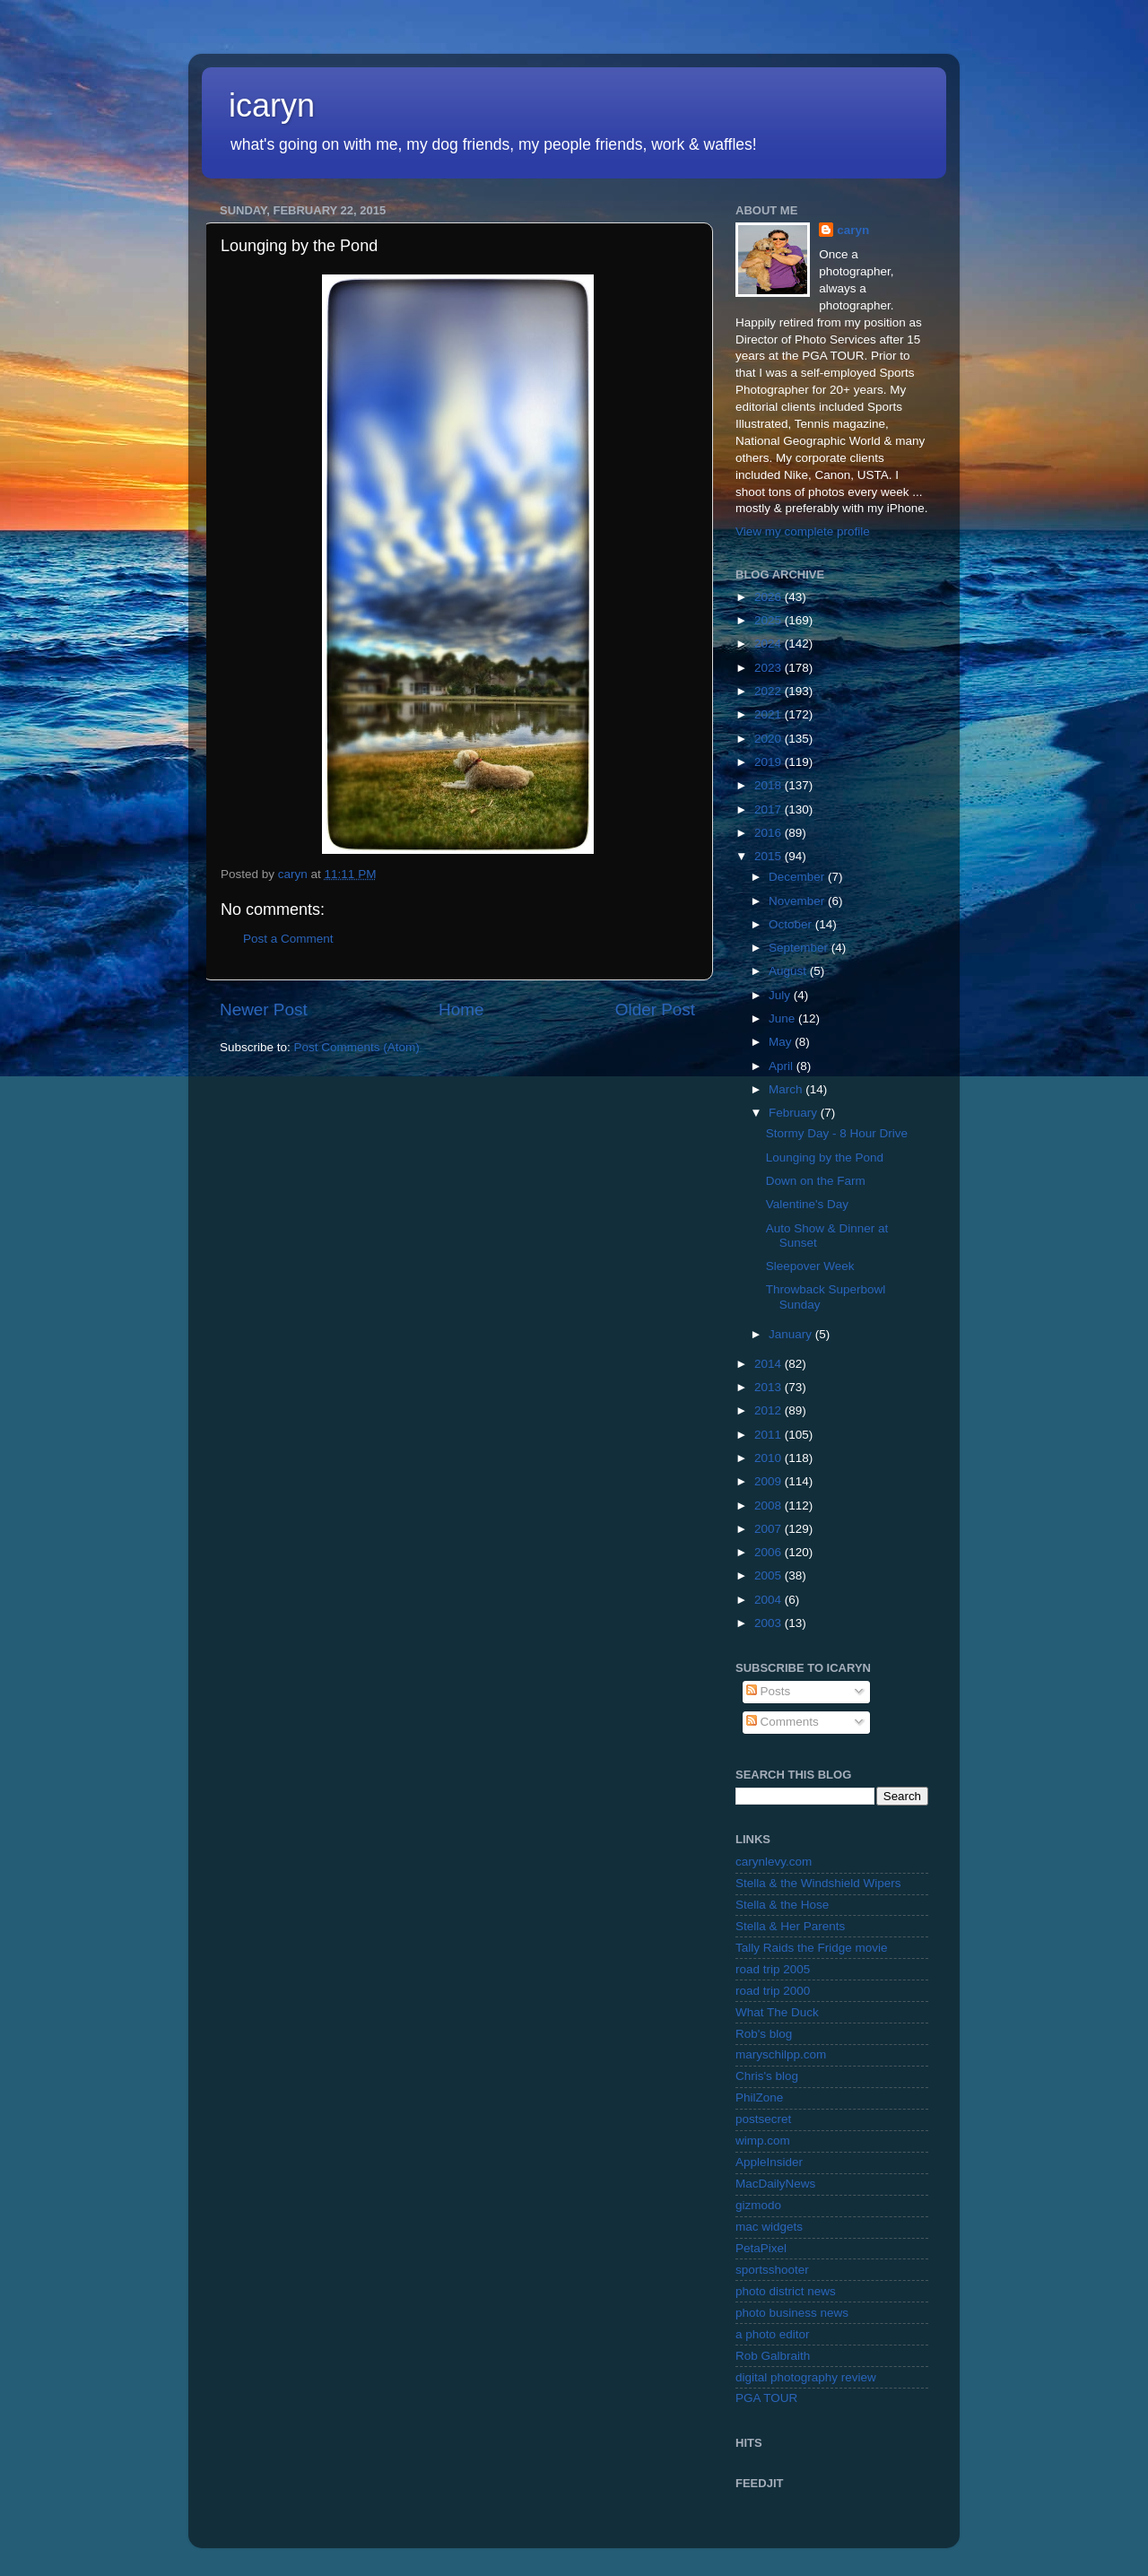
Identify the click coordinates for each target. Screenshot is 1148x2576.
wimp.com (762, 2140)
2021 (769, 714)
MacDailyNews (775, 2183)
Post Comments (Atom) (357, 1047)
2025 (769, 620)
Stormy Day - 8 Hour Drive (837, 1133)
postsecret (763, 2119)
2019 (769, 762)
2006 (769, 1552)
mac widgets (769, 2226)
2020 (769, 738)
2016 (769, 833)
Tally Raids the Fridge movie (811, 1947)
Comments (782, 1721)
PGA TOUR (766, 2398)
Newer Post (264, 1009)
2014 (769, 1364)
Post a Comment (288, 938)
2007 (769, 1529)
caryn (853, 230)
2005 (769, 1575)
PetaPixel (761, 2248)
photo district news (785, 2291)
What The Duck (777, 2012)
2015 (769, 856)
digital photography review (805, 2377)
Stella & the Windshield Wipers (818, 1883)
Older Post (655, 1009)
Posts (768, 1691)
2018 (769, 785)
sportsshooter (772, 2269)
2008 (769, 1505)
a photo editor (772, 2334)
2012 (769, 1410)
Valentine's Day (807, 1204)
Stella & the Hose (782, 1904)
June (783, 1018)
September (800, 947)
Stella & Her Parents (790, 1926)
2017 (769, 809)
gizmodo (758, 2205)
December (798, 876)
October (792, 924)
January (792, 1334)
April (782, 1066)
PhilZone (759, 2097)
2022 (769, 691)
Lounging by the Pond (824, 1157)
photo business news (791, 2312)
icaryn (272, 105)
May (782, 1042)
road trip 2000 (772, 1990)
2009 (769, 1481)
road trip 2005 (772, 1969)
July (781, 995)
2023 (769, 667)
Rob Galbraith (772, 2356)
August (789, 971)
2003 (769, 1623)
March (787, 1089)
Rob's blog (763, 2034)
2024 (769, 643)
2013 (769, 1387)
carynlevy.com (773, 1861)
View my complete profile (802, 531)
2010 (769, 1458)
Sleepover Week (810, 1266)
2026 (769, 597)
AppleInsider (769, 2162)
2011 (769, 1434)
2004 (769, 1599)
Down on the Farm (815, 1181)
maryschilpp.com (780, 2054)
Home (461, 1009)
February (795, 1112)
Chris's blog (766, 2076)
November (798, 901)
